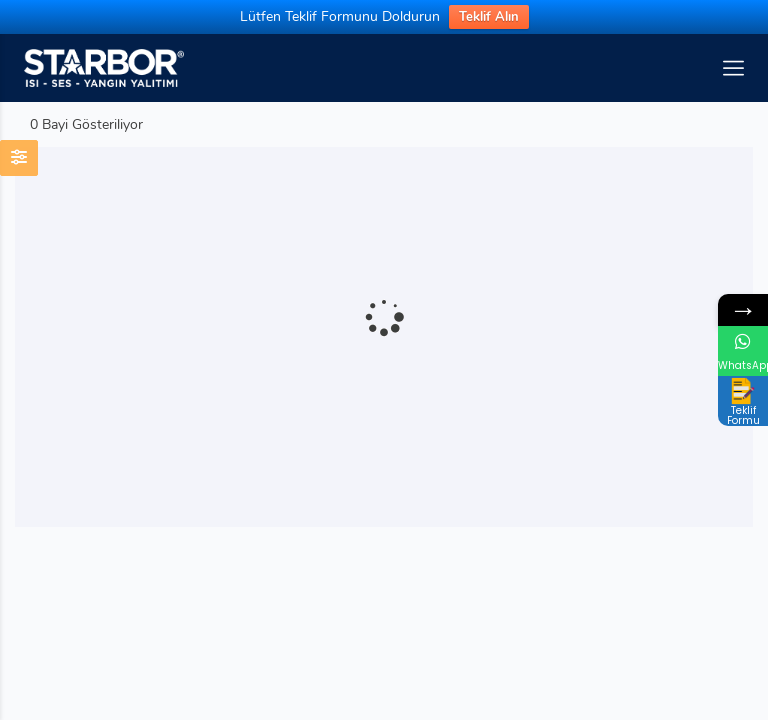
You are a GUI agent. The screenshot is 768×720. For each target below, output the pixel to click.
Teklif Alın (489, 17)
